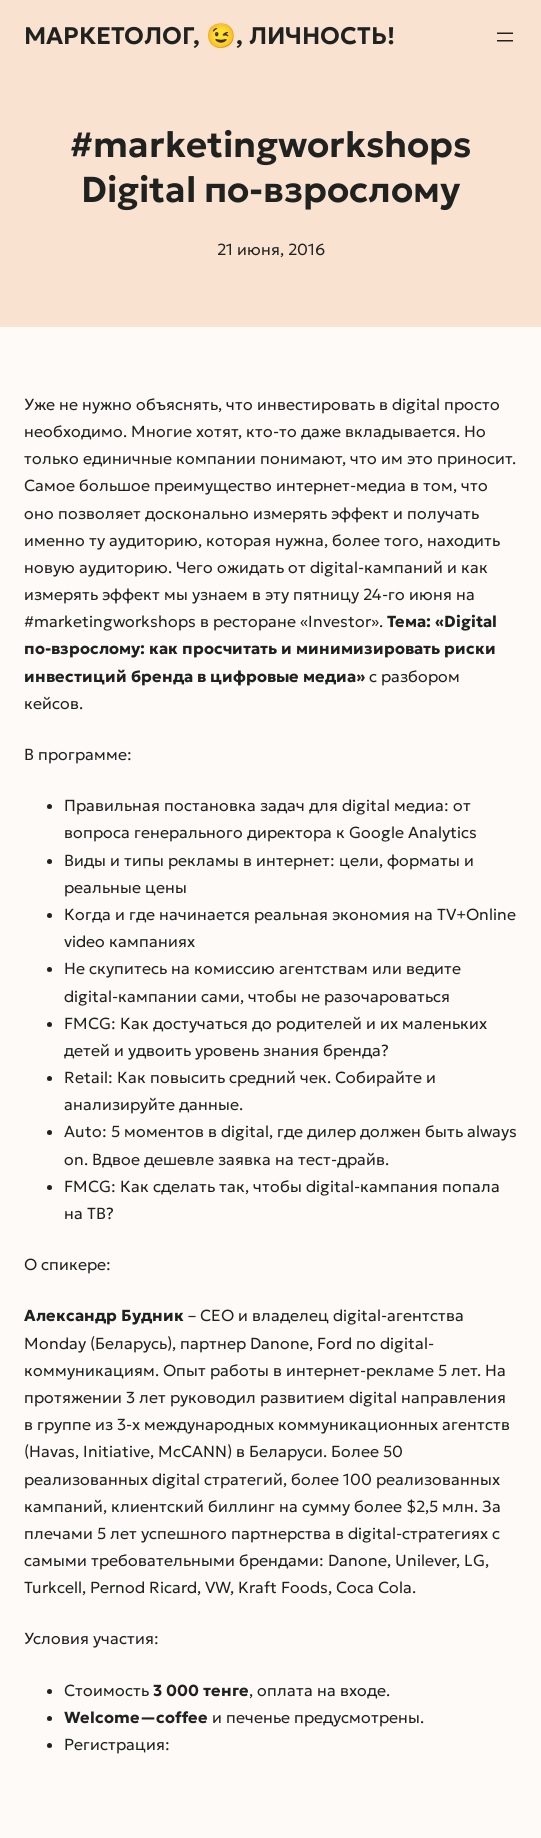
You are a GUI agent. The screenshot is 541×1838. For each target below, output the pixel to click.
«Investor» (339, 621)
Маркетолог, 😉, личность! (209, 36)
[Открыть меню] (505, 37)
